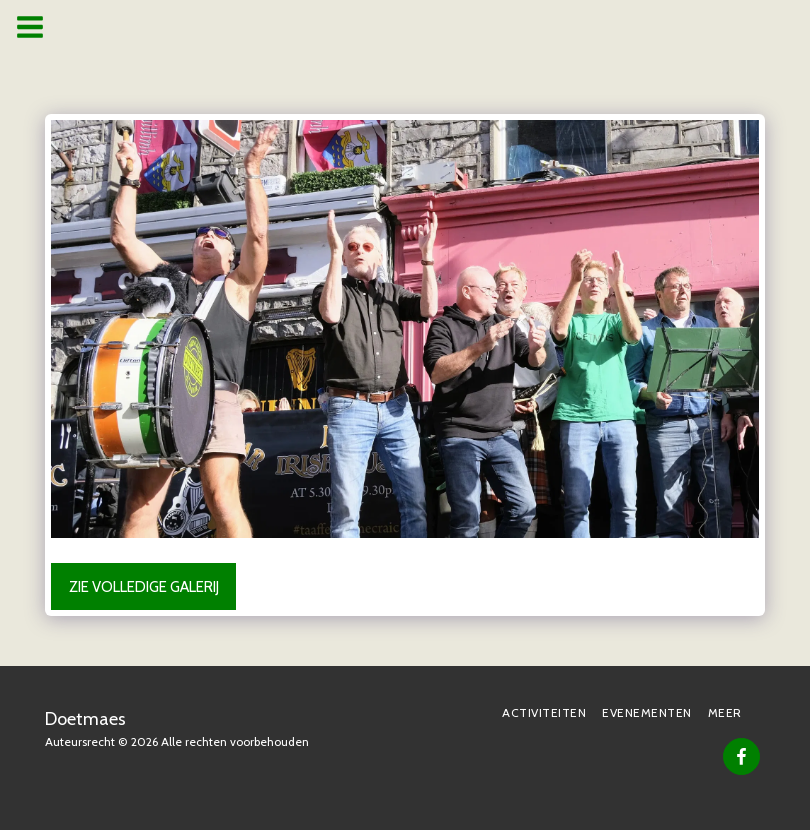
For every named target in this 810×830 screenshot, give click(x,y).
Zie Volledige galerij (144, 587)
